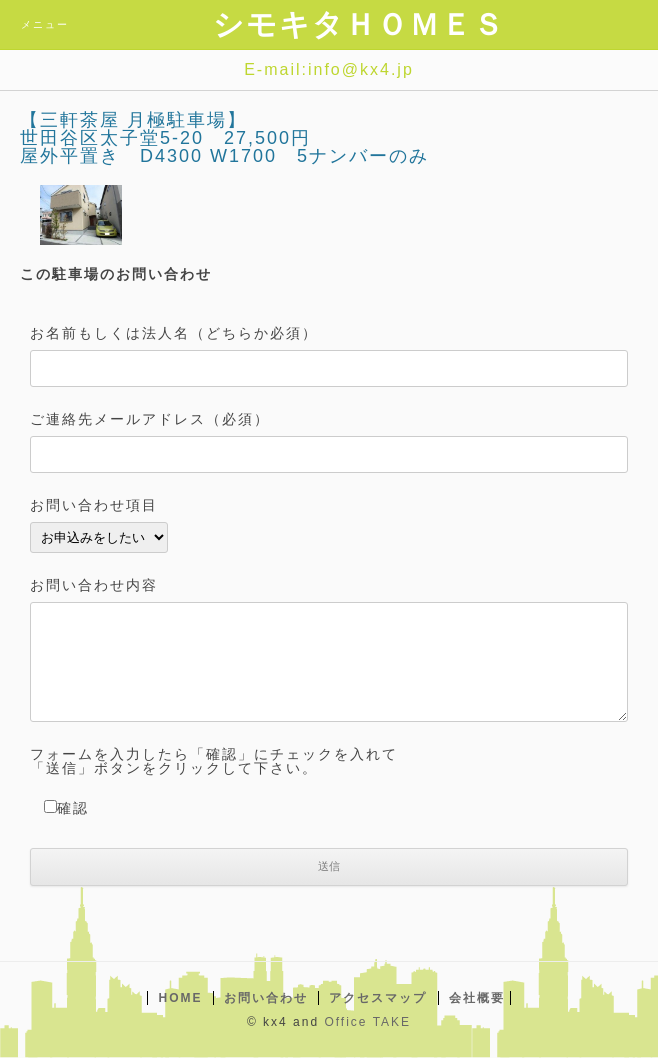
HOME (180, 998)
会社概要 (477, 998)
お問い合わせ (266, 998)
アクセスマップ (378, 998)
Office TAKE (367, 1022)
